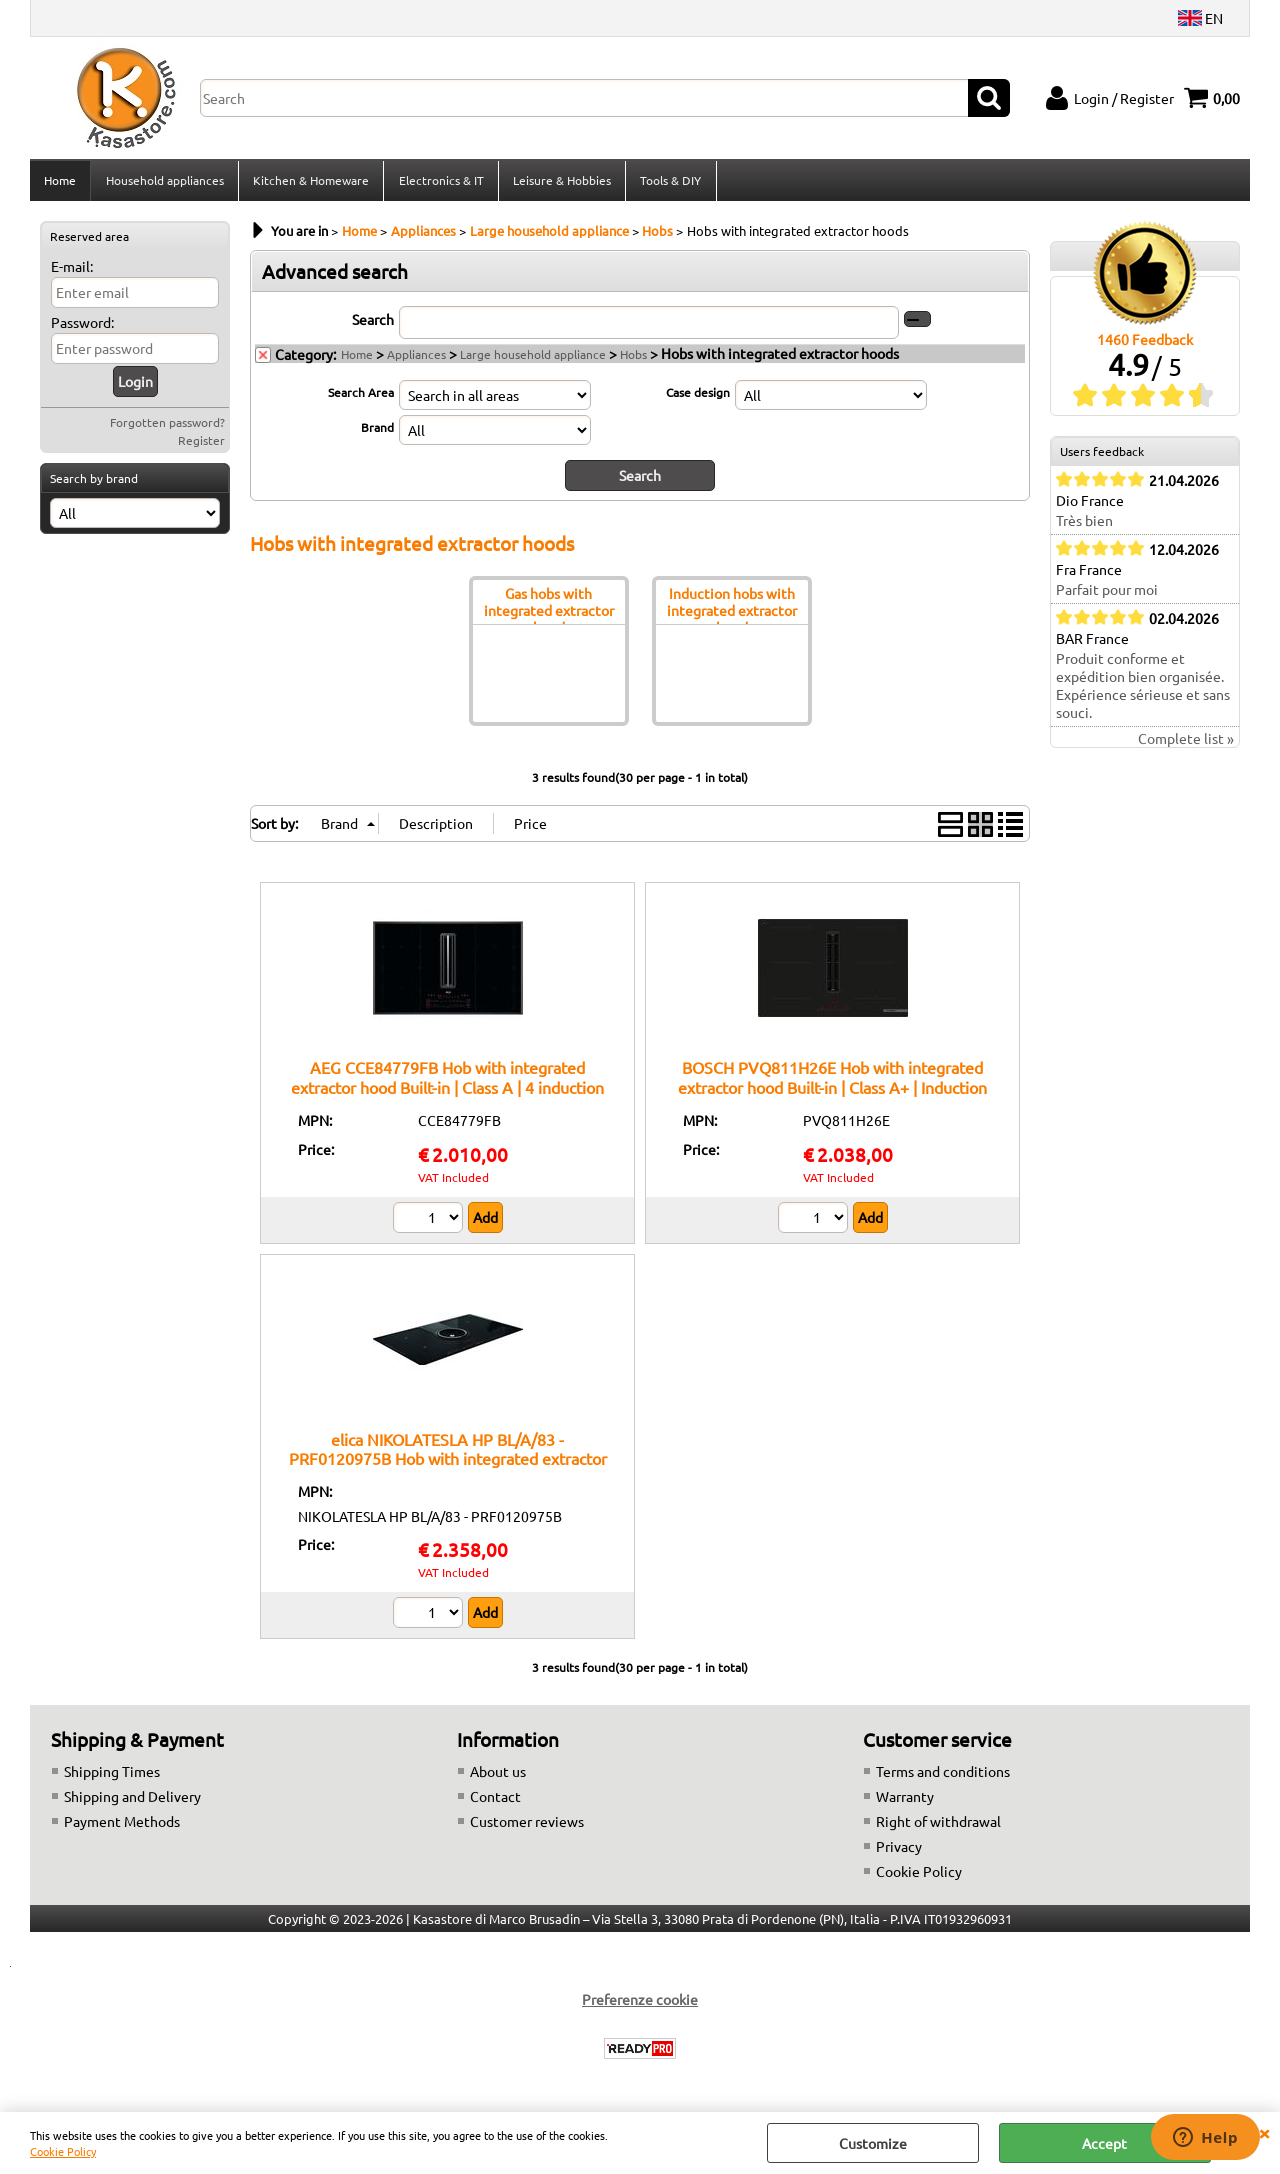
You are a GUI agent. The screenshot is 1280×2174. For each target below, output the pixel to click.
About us (498, 1777)
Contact (495, 1802)
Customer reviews (527, 1827)
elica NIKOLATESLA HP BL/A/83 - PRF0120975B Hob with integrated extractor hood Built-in (448, 1463)
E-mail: (72, 272)
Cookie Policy (63, 2151)
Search (373, 325)
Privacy (899, 1852)
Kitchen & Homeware (310, 183)
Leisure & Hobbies (560, 183)
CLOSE (1264, 2132)
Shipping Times (112, 1777)
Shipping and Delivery (132, 1802)
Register (201, 446)
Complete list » (1186, 745)
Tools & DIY (668, 183)
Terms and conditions (943, 1777)
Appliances (416, 360)
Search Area (361, 398)
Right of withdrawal (938, 1827)
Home (60, 183)
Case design (698, 398)
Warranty (905, 1802)
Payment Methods (122, 1827)
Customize (873, 2143)
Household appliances (164, 183)
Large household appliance (533, 360)
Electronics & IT (439, 183)
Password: (82, 328)
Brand (377, 433)
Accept (1104, 2143)
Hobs (633, 360)
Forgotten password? (167, 428)
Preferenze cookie (640, 2005)
